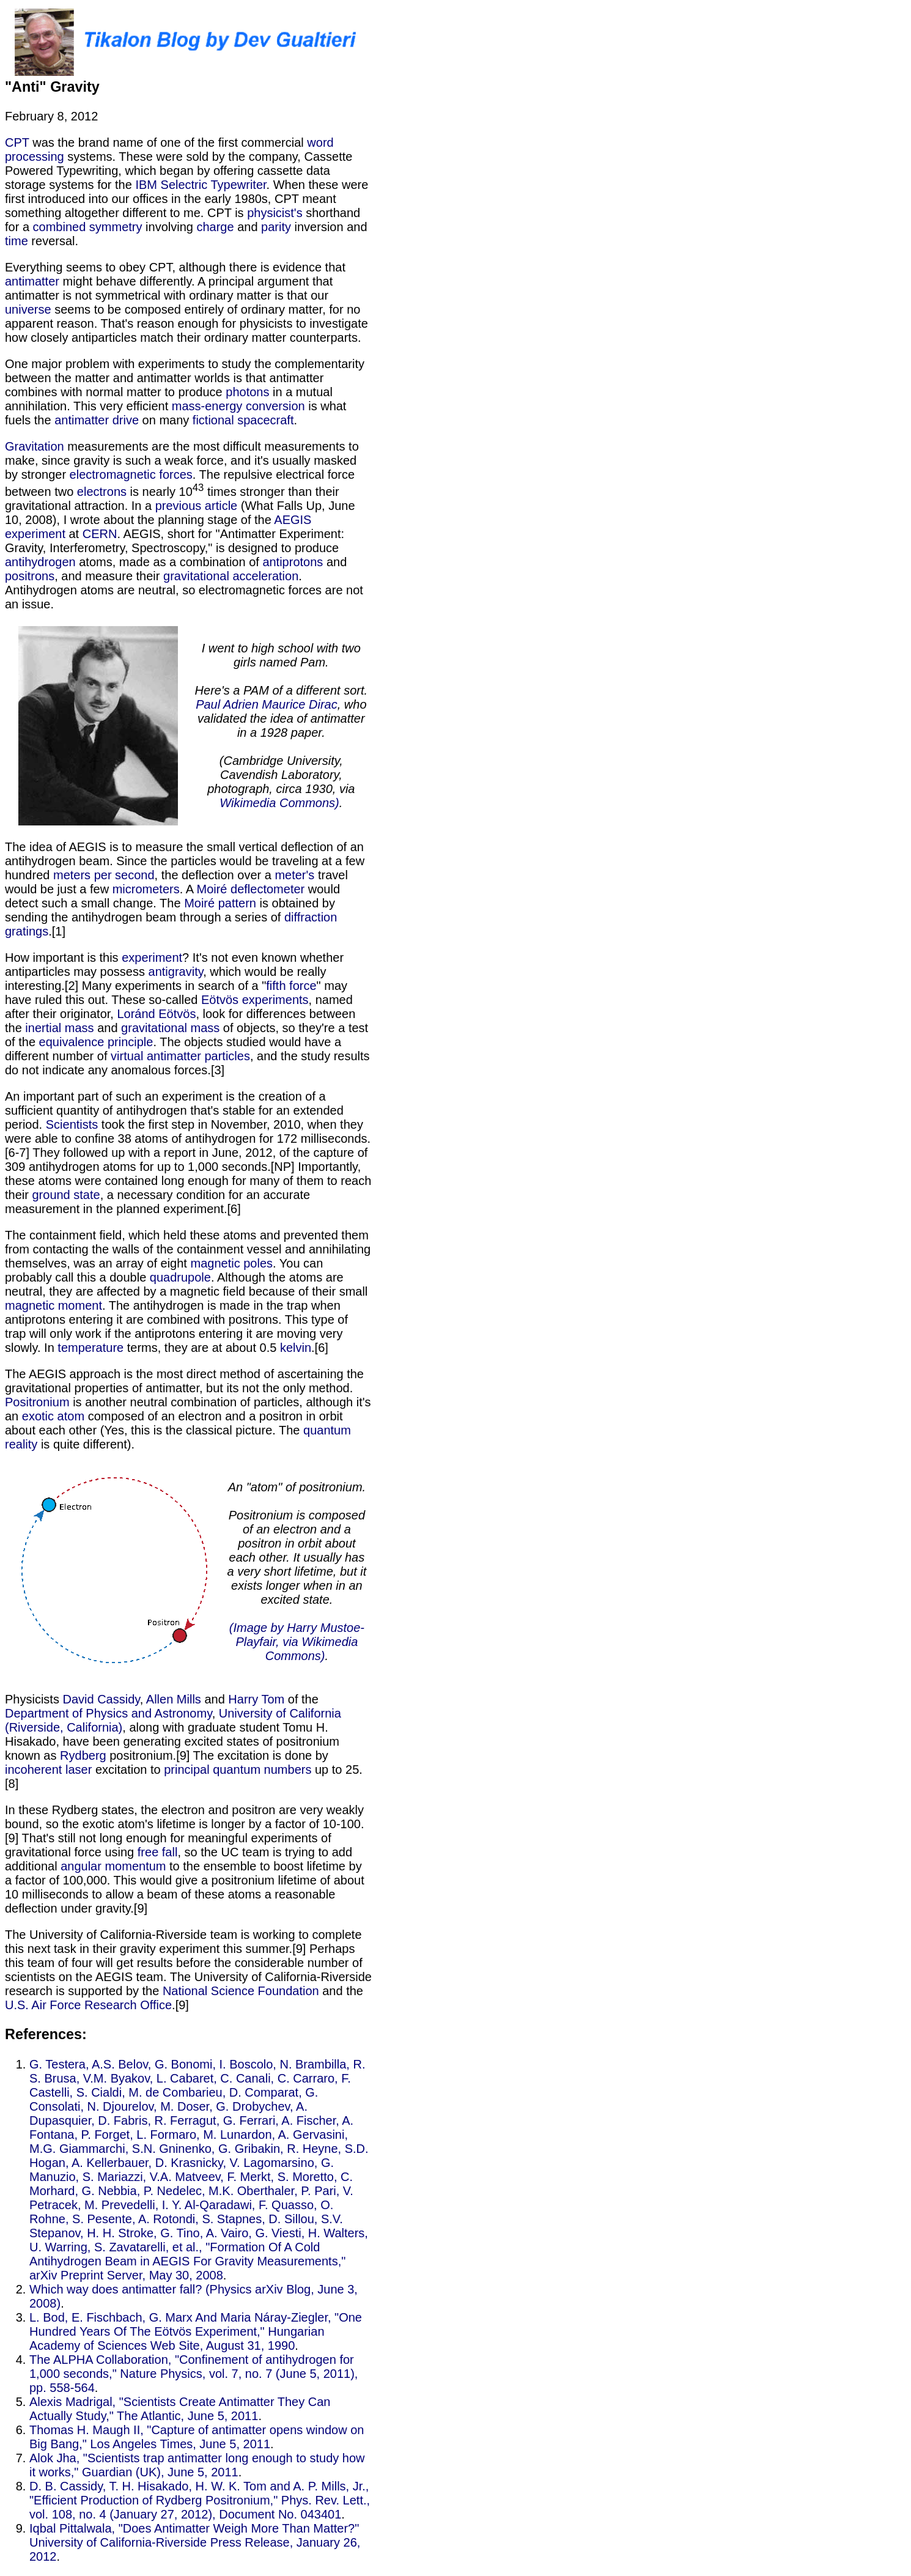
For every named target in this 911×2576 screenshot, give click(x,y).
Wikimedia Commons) (279, 803)
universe (28, 309)
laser (78, 1769)
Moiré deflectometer (250, 889)
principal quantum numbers (237, 1769)
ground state (66, 1194)
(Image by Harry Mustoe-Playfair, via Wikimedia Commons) (296, 1642)
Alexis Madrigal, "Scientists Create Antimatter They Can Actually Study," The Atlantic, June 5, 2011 (180, 2409)
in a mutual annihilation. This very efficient (169, 399)
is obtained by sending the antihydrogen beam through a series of (170, 910)
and (247, 227)
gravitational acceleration (230, 576)
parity (276, 227)
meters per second (104, 875)
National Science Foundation (241, 1991)
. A (188, 889)
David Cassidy (100, 1699)
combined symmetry (87, 227)
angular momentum (113, 1866)
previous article (196, 505)
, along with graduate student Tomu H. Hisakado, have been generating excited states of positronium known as (172, 1741)
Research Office (128, 2005)
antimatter (32, 281)
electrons (102, 491)
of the (301, 1699)
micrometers (146, 889)
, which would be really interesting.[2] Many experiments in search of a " (165, 978)
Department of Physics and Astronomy (108, 1713)
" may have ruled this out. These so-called (176, 992)
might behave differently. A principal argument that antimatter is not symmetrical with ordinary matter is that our (169, 288)
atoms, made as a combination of (169, 562)
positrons (29, 576)
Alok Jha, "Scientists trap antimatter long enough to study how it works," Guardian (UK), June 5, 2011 (197, 2465)
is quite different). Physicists (188, 1571)
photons (247, 392)
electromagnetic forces (131, 474)
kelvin (295, 1347)
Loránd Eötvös (156, 1013)
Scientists (72, 1124)
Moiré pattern (220, 903)
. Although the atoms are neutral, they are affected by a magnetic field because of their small (186, 1284)
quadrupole (180, 1277)
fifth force (291, 985)
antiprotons (292, 562)
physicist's (275, 213)
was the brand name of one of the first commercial (168, 142)
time (16, 241)
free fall (158, 1852)
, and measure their (108, 576)
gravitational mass (170, 1028)
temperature (90, 1347)
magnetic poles (231, 1263)
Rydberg (83, 1755)
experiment (152, 957)
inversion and (329, 227)
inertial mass (59, 1028)
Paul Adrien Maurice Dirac (266, 704)
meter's (294, 875)
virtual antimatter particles (180, 1056)
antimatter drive (96, 420)
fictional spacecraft (243, 420)
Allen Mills (173, 1699)
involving (169, 227)
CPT (17, 142)
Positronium (37, 1402)
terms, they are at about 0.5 (202, 1347)
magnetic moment (53, 1305)
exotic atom (53, 1416)
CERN (100, 534)
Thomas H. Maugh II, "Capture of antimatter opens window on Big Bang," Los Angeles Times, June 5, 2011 (196, 2437)
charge (215, 227)
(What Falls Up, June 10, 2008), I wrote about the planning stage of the (180, 512)
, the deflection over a (215, 875)
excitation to (128, 1769)
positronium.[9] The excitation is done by (217, 1755)
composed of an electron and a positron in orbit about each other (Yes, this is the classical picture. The (174, 1423)
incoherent (33, 1769)
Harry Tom (256, 1699)
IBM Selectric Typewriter (200, 184)
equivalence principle (96, 1042)
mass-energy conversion (238, 406)
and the (341, 1991)
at (74, 534)
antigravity (176, 971)
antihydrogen (40, 562)
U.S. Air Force (43, 2005)
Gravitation (34, 446)
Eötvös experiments (255, 999)
